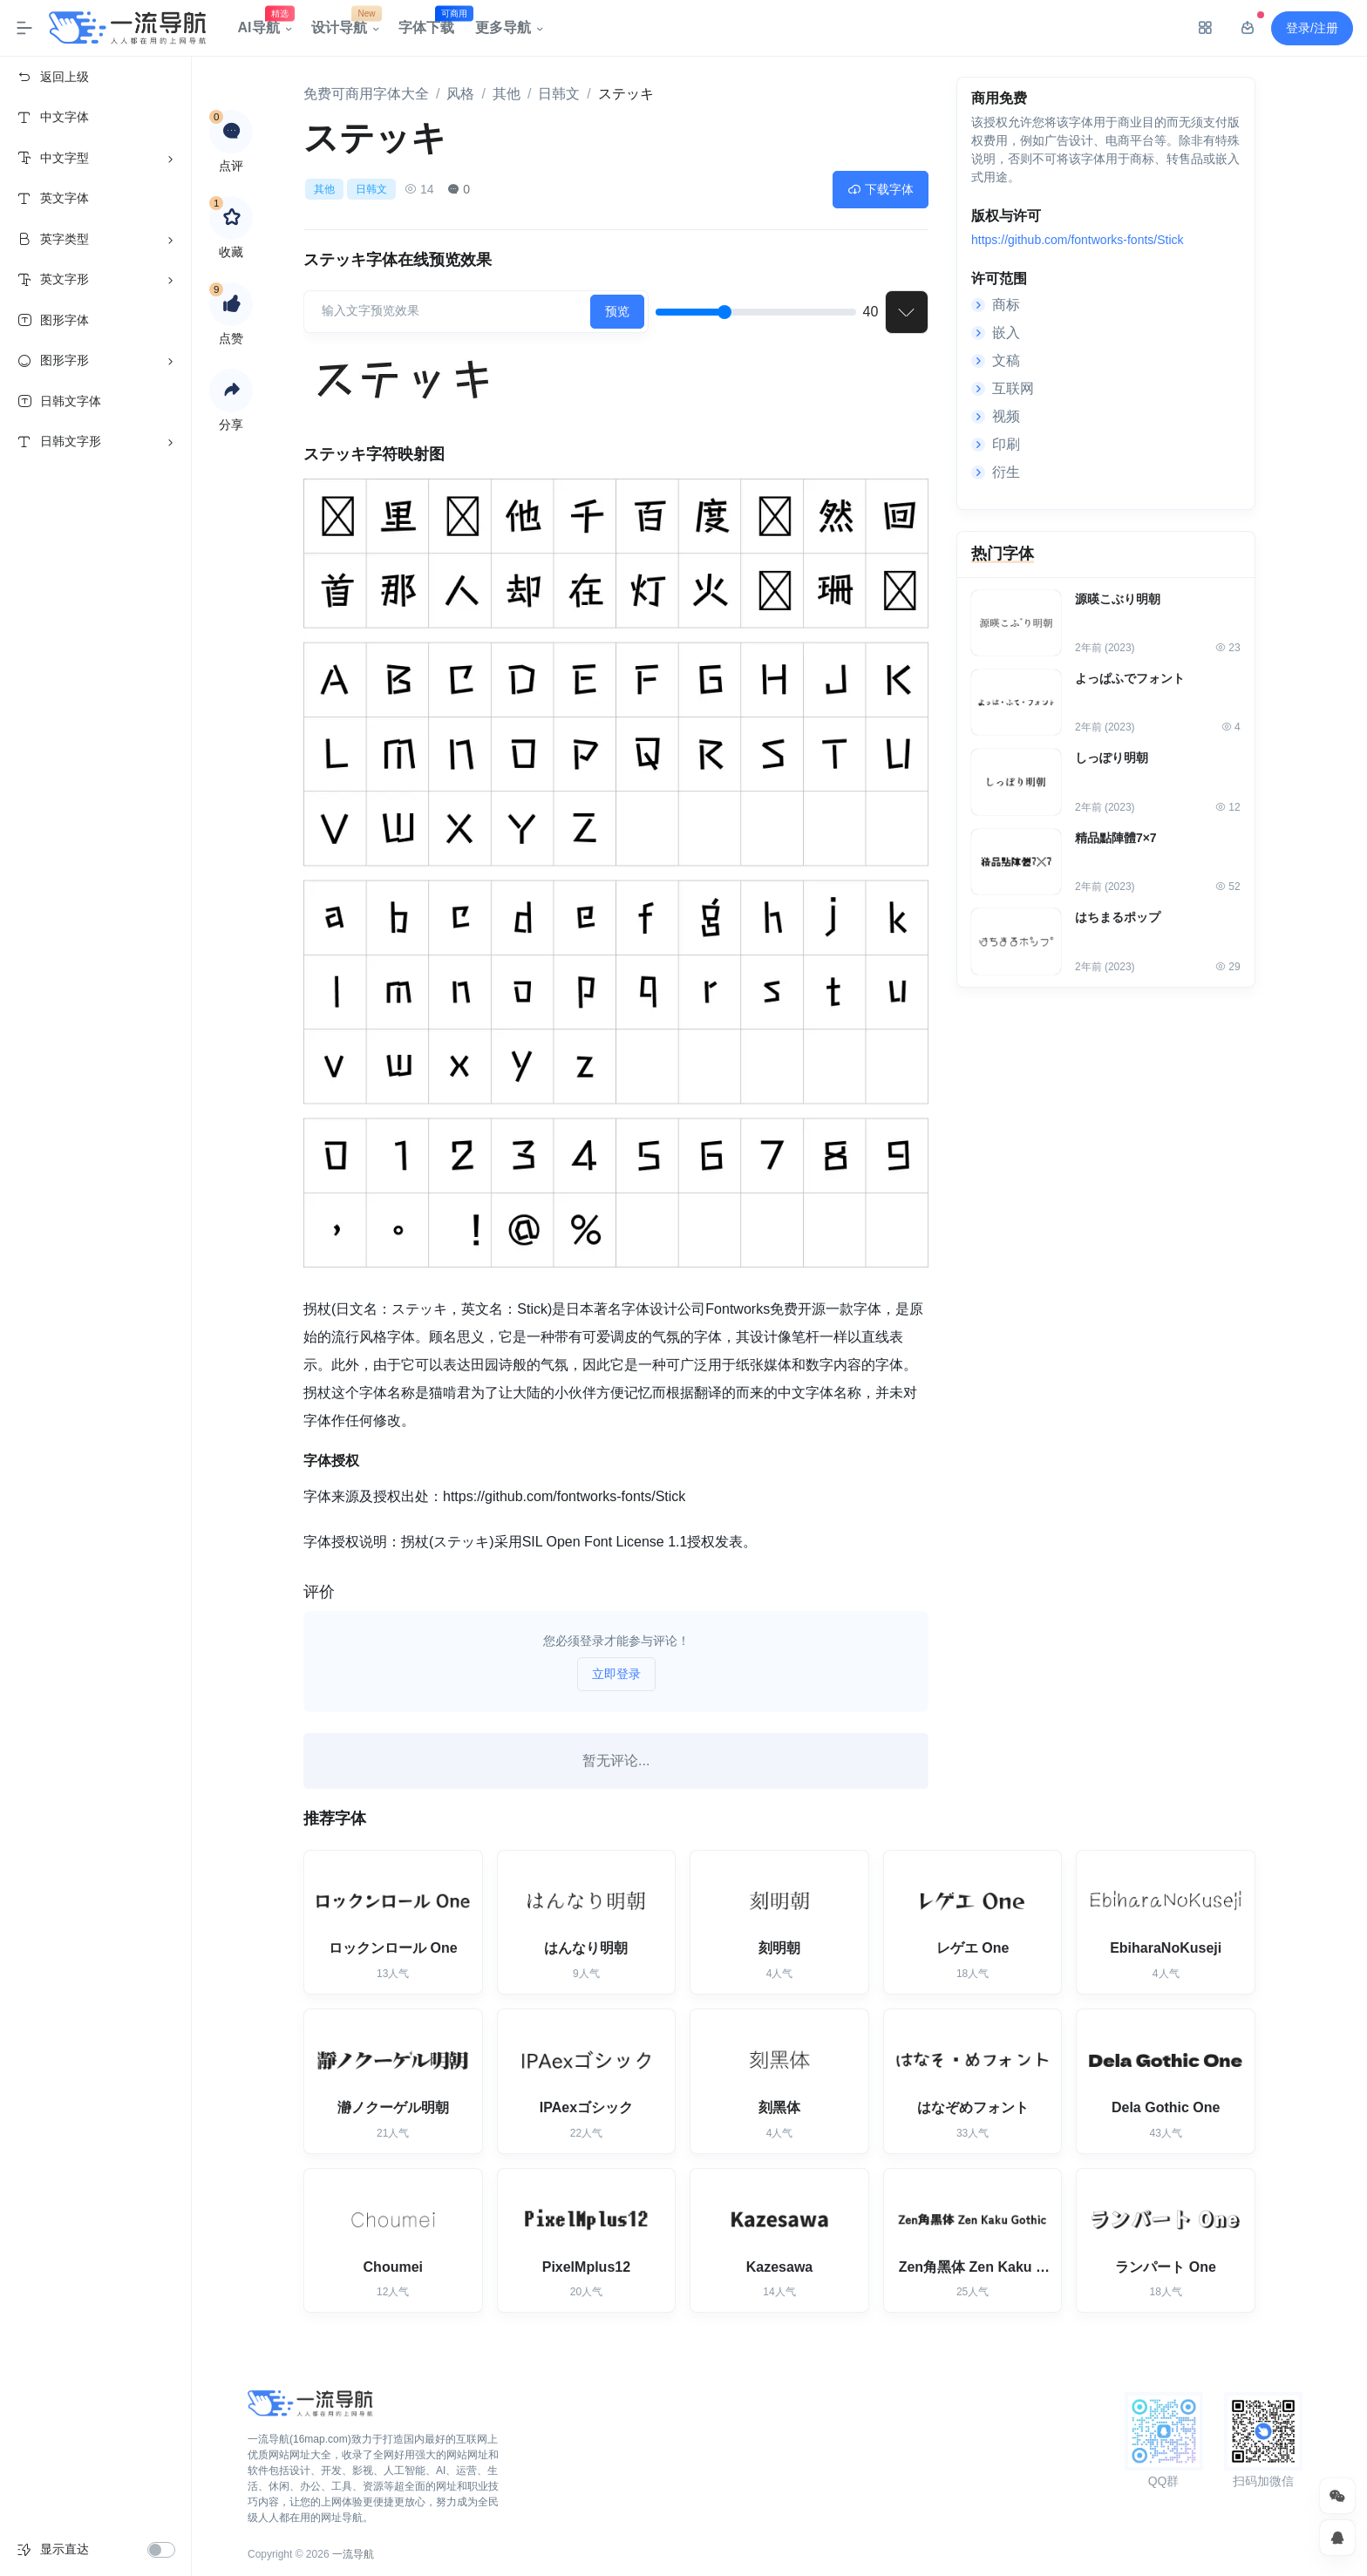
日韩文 (559, 93)
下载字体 (880, 189)
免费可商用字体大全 (366, 93)
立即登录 (616, 1674)
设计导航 (344, 23)
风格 (460, 93)
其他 (506, 93)
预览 (617, 311)
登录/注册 (1312, 28)
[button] (231, 390)
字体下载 (431, 23)
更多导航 (503, 27)
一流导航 (353, 2554)
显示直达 (64, 2549)
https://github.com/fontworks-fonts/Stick (1077, 241)
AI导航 (264, 23)
